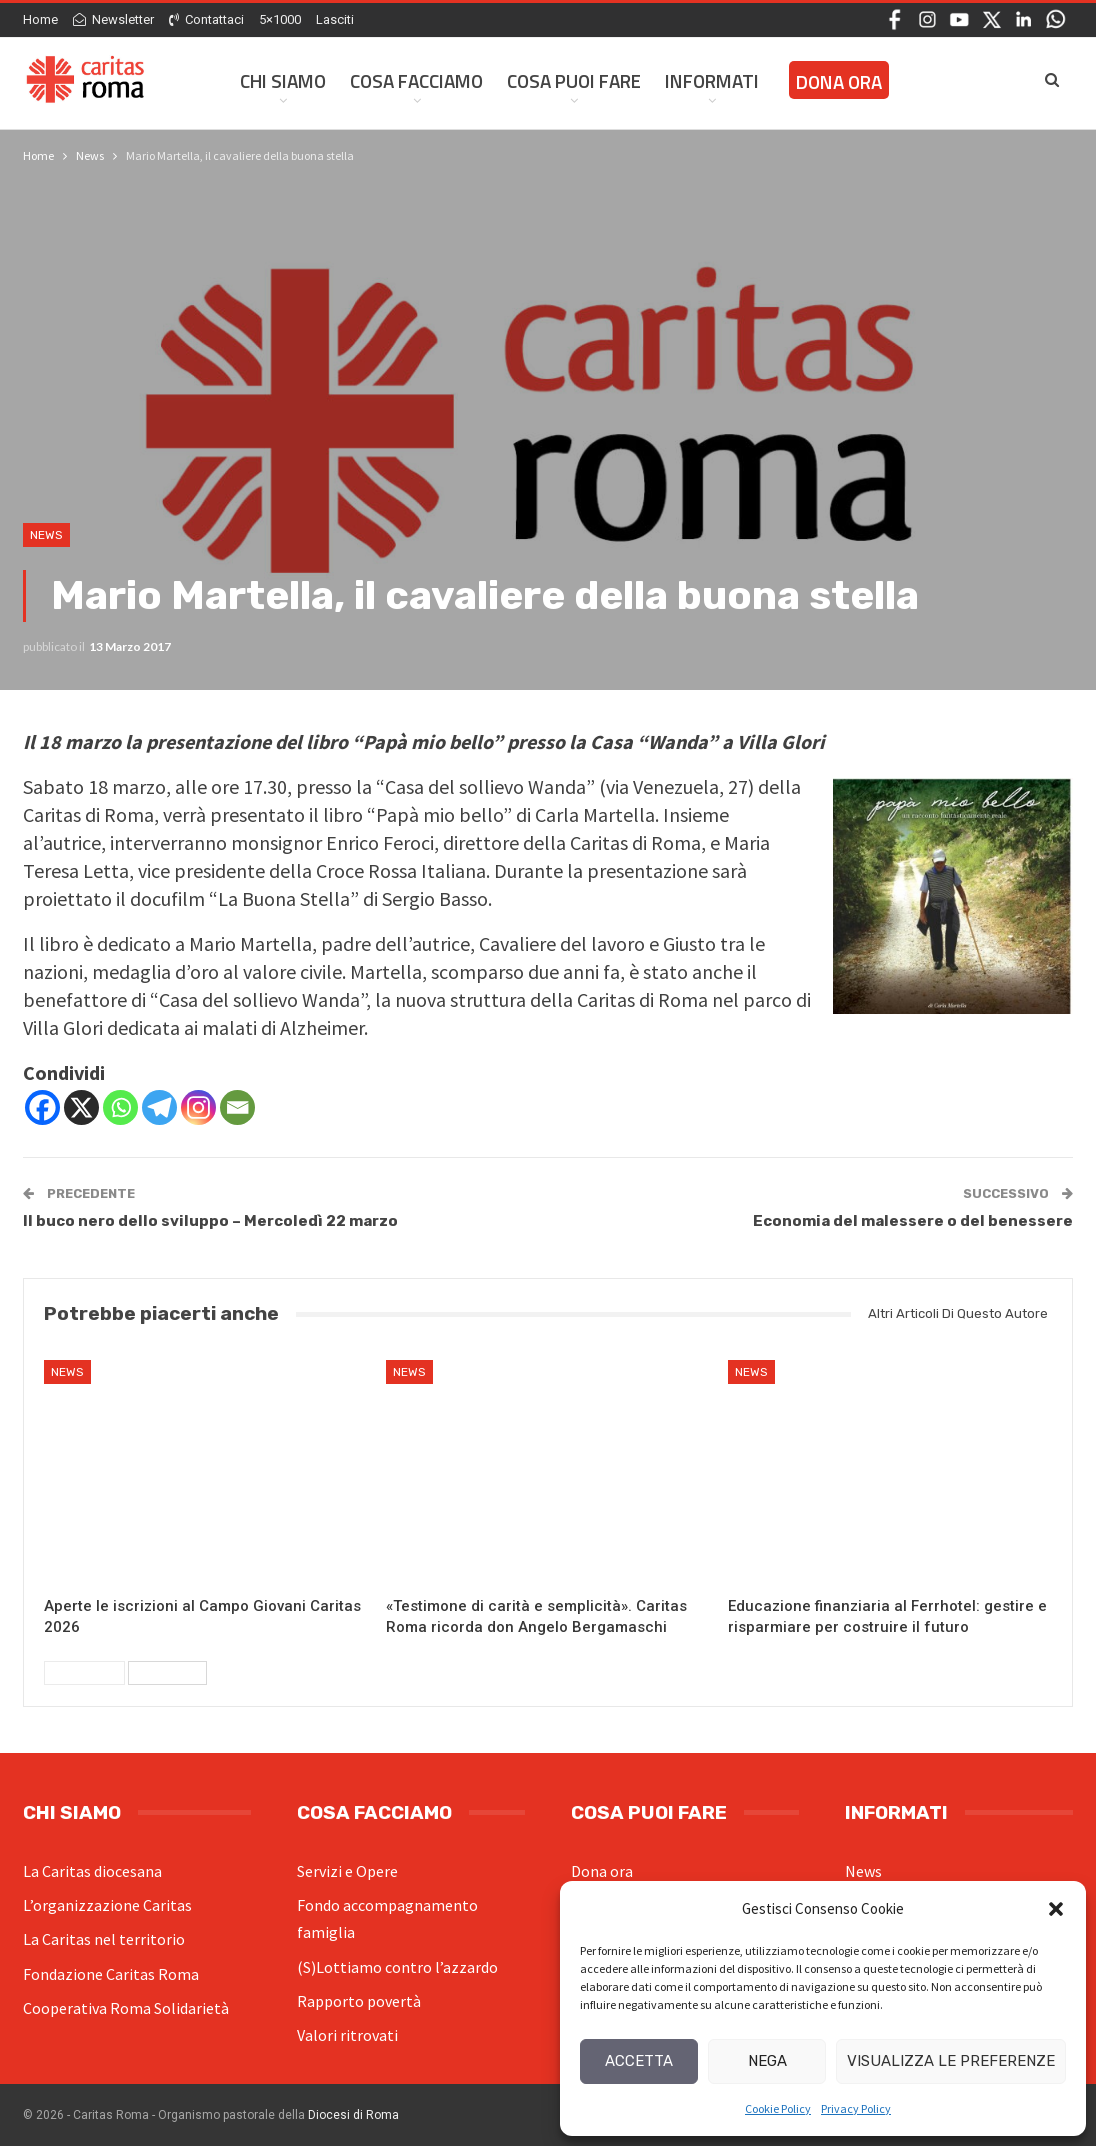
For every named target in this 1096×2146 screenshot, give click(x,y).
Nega (767, 2061)
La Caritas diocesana (92, 1871)
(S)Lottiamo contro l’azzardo (397, 1967)
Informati (712, 80)
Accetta (639, 2061)
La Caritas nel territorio (104, 1939)
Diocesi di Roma (353, 2115)
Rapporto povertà (359, 2001)
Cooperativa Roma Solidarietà (126, 2008)
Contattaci (206, 19)
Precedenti (84, 1673)
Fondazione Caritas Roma (111, 1974)
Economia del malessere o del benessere (913, 1221)
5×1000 (280, 19)
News (46, 535)
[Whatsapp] (120, 1107)
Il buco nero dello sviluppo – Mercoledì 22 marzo (210, 1221)
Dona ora (602, 1871)
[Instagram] (198, 1107)
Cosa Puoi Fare (574, 80)
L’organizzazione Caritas (107, 1905)
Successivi (167, 1673)
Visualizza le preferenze (951, 2061)
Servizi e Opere (347, 1871)
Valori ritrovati (347, 2035)
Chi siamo (283, 80)
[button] (1056, 1909)
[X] (81, 1107)
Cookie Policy (778, 2108)
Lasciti (335, 19)
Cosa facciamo (416, 80)
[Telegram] (159, 1107)
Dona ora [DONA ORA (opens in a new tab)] (839, 81)
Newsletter (113, 19)
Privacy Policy (856, 2108)
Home (40, 19)
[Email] (237, 1107)
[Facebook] (42, 1107)
